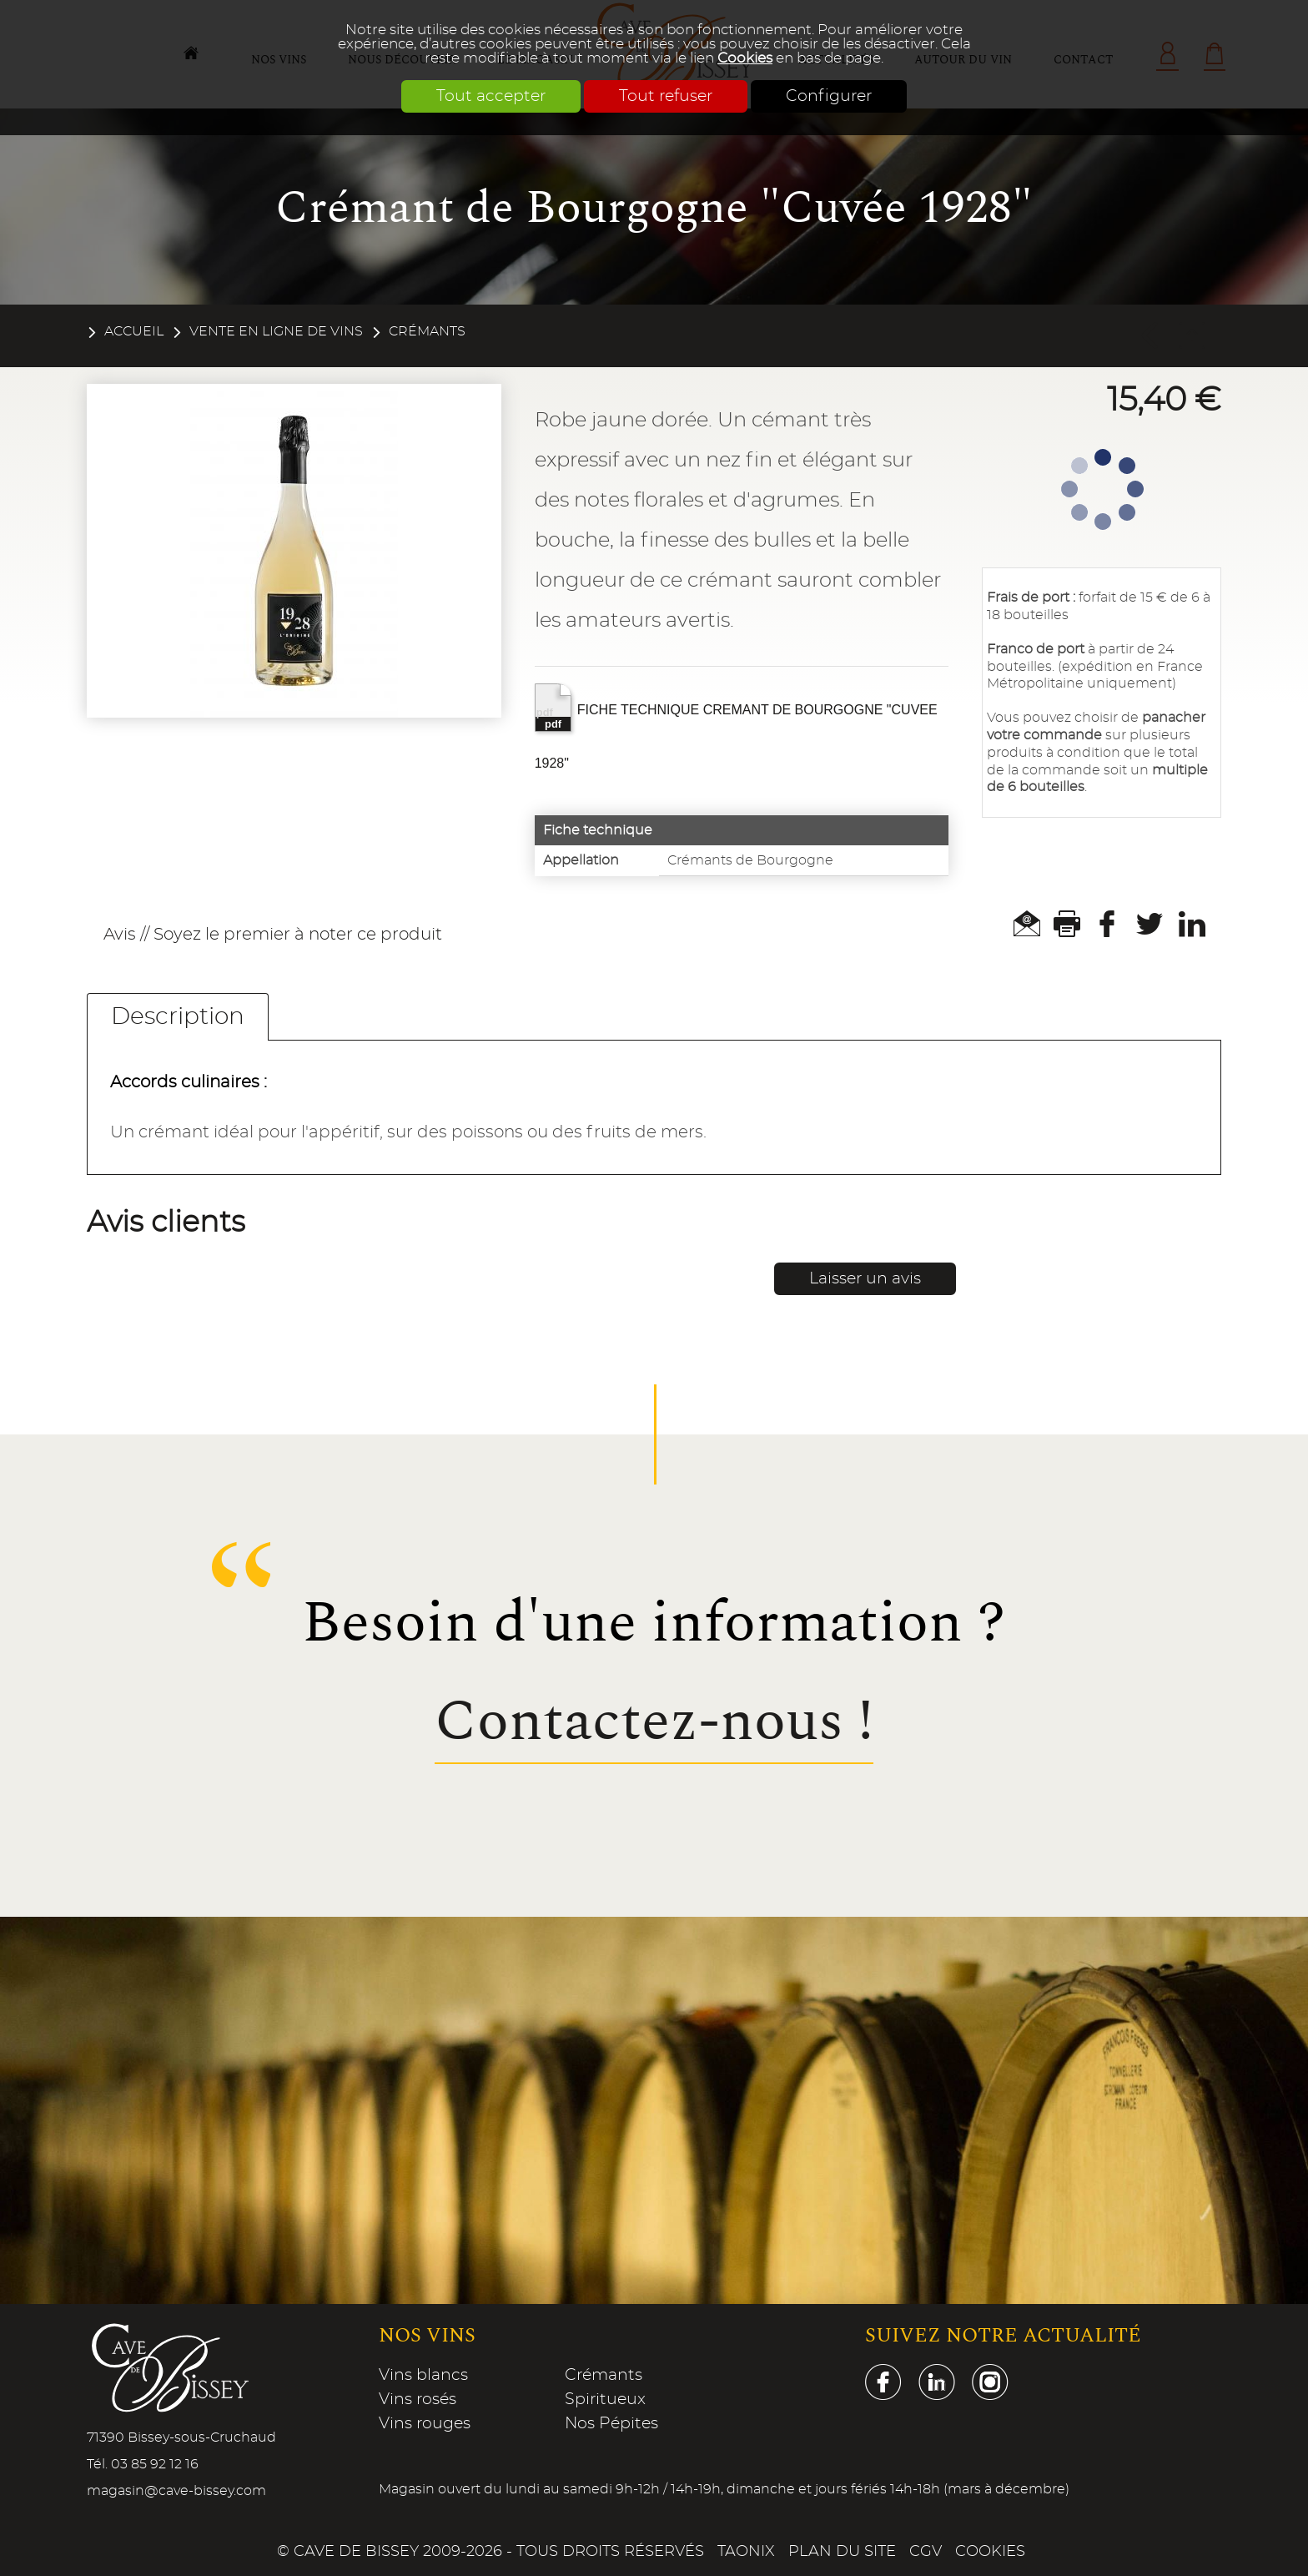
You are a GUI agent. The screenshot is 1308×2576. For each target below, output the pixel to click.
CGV (925, 2551)
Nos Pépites (611, 2424)
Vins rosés (417, 2399)
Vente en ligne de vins (276, 331)
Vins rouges (424, 2424)
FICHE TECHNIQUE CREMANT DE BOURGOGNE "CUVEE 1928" (736, 726)
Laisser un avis (865, 1279)
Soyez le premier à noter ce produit (297, 934)
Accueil (134, 331)
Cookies (744, 58)
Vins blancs (423, 2375)
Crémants (427, 331)
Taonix (746, 2551)
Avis (119, 934)
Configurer (829, 96)
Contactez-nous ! (654, 1722)
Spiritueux (605, 2399)
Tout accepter (491, 96)
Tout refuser (665, 96)
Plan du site (842, 2551)
